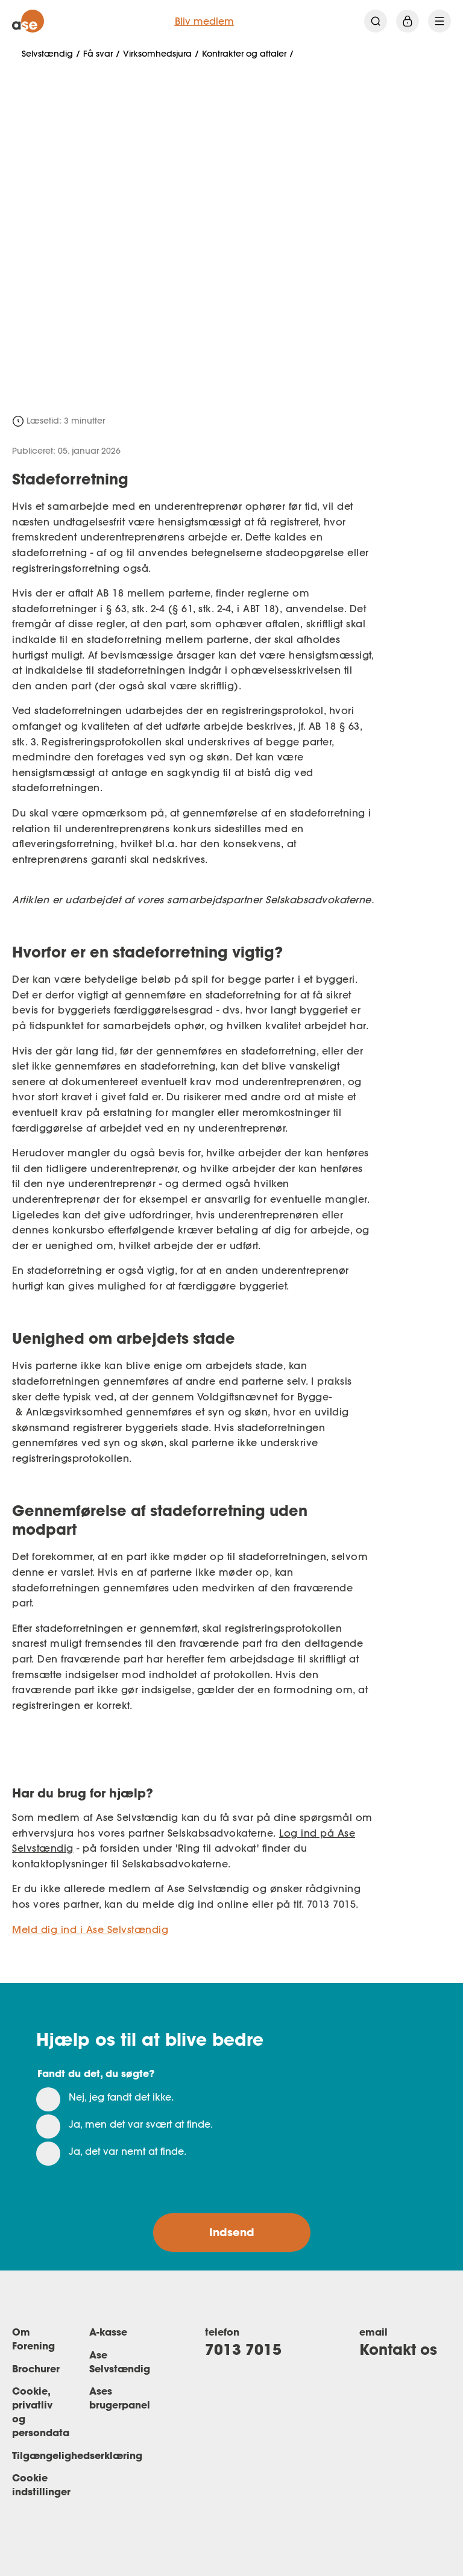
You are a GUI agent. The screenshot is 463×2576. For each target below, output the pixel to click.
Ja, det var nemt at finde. (127, 2151)
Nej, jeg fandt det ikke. (121, 2097)
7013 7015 (243, 2349)
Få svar (98, 53)
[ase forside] (28, 21)
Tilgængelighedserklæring (77, 2455)
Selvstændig (47, 53)
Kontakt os (398, 2349)
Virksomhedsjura (157, 53)
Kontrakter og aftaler (244, 53)
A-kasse (108, 2331)
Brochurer (36, 2368)
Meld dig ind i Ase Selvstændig (90, 1929)
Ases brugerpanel (119, 2397)
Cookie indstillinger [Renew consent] (41, 2484)
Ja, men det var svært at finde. (141, 2124)
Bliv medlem (204, 21)
